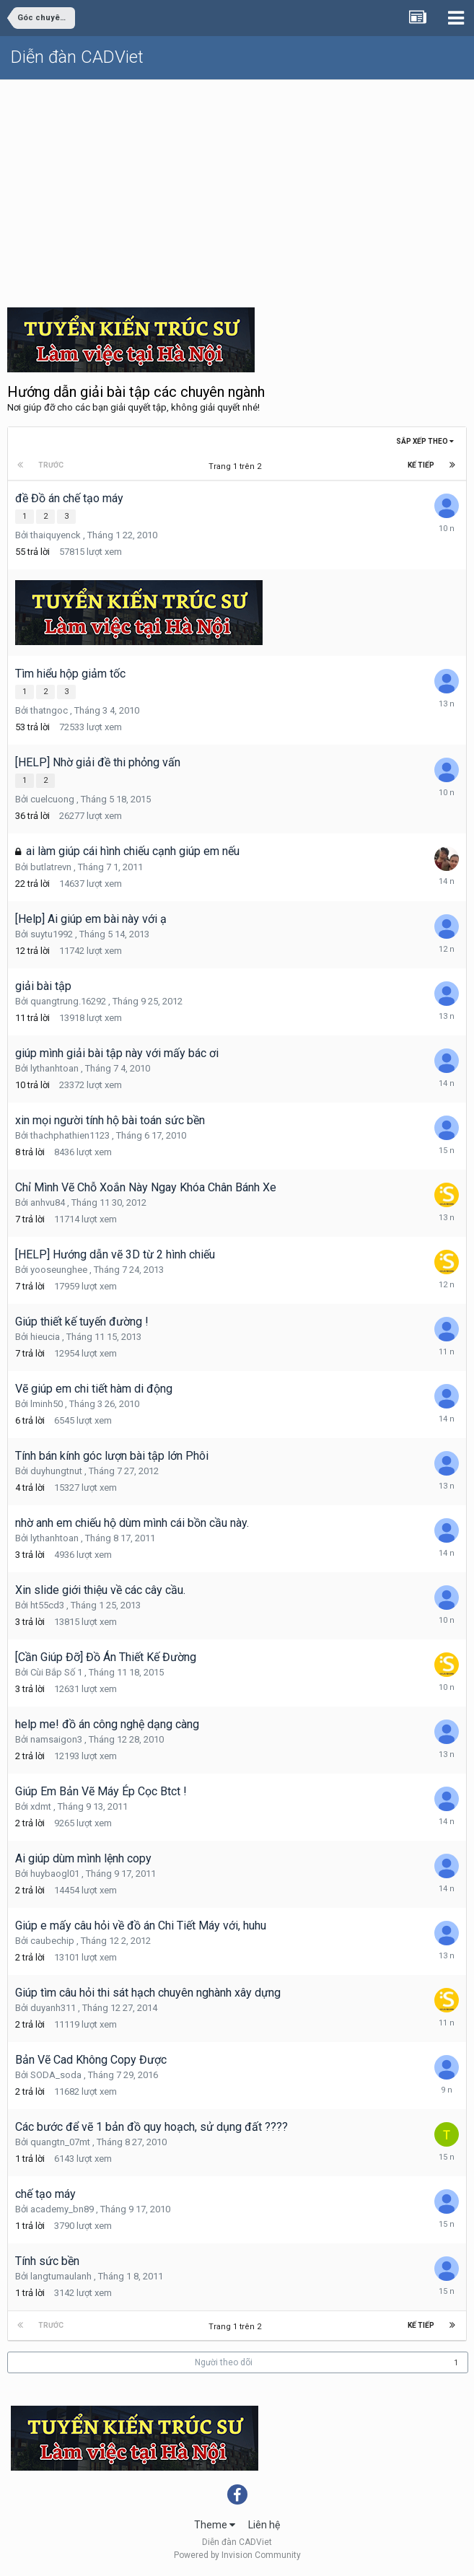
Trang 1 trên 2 (237, 466)
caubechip (52, 1940)
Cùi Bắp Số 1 (56, 1672)
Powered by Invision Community (237, 2555)
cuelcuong (52, 799)
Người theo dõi (224, 2362)
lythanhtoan (54, 1068)
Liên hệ (264, 2525)
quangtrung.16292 (68, 1001)
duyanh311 (53, 2007)
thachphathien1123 (70, 1135)
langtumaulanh (61, 2276)
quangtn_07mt (60, 2142)
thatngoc (49, 710)
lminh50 (46, 1403)
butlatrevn (50, 867)
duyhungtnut (56, 1471)
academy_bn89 (62, 2209)
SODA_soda (56, 2074)
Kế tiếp (421, 465)
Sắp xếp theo (425, 441)
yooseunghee (58, 1269)
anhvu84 (47, 1202)
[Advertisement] (237, 188)
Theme (214, 2525)
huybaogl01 (54, 1873)
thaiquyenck (55, 535)
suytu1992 (51, 934)
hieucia (45, 1336)
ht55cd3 (47, 1605)
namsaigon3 (56, 1739)
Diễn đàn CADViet (77, 57)
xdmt (40, 1806)
